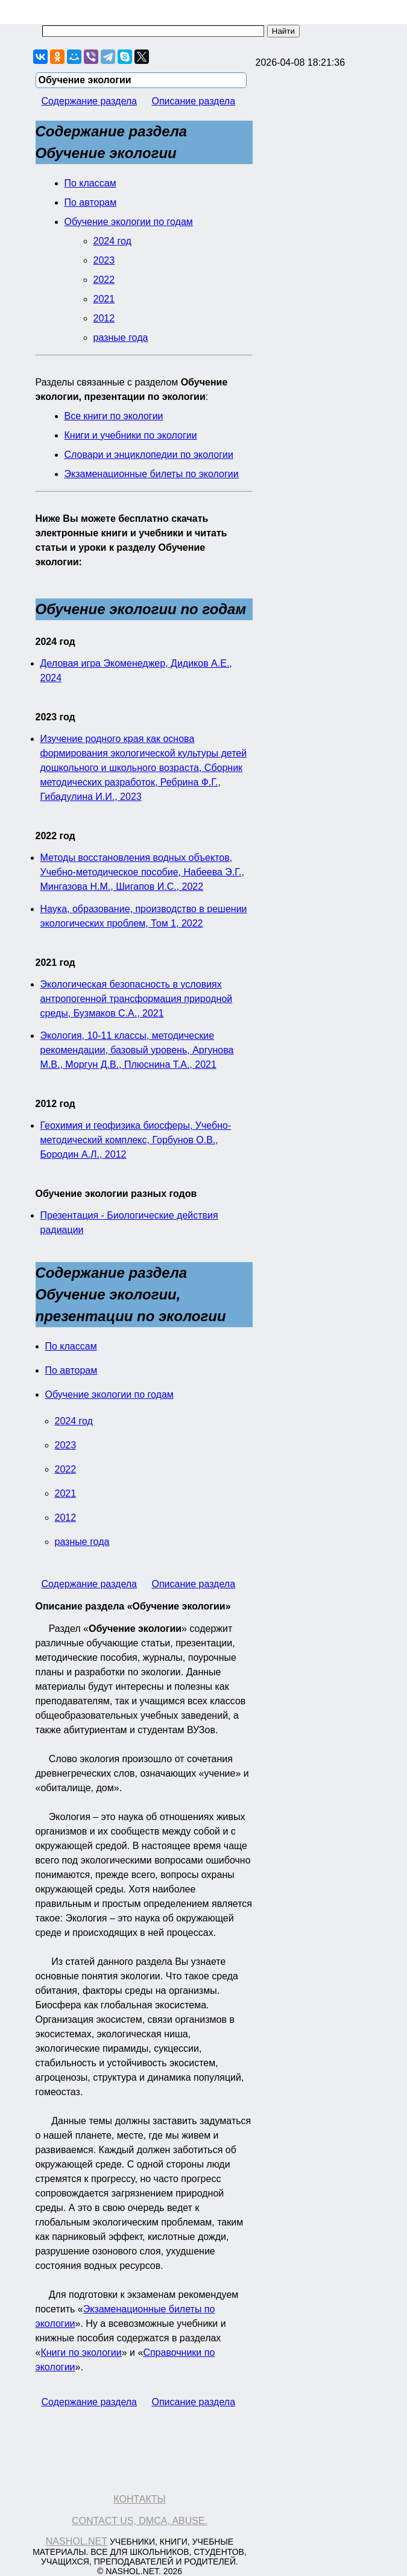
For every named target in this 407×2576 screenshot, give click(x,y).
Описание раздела (193, 101)
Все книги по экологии (114, 416)
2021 (104, 299)
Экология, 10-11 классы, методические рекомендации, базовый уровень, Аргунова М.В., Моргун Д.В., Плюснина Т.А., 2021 (137, 1050)
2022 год (55, 836)
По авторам (91, 202)
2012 (104, 318)
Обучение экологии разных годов (116, 1193)
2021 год (55, 962)
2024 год (112, 241)
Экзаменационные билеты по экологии (152, 474)
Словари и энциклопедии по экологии (149, 454)
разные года (120, 337)
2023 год (55, 717)
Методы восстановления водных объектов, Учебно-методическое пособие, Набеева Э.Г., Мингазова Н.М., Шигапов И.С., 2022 (142, 872)
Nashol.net (76, 2541)
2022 (104, 279)
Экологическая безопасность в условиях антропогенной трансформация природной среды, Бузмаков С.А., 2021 (136, 998)
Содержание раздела (89, 101)
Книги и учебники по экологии (131, 435)
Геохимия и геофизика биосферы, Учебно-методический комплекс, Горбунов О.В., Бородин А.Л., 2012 (136, 1140)
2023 (104, 260)
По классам (90, 183)
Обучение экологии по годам (129, 222)
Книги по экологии (80, 2352)
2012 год (55, 1104)
